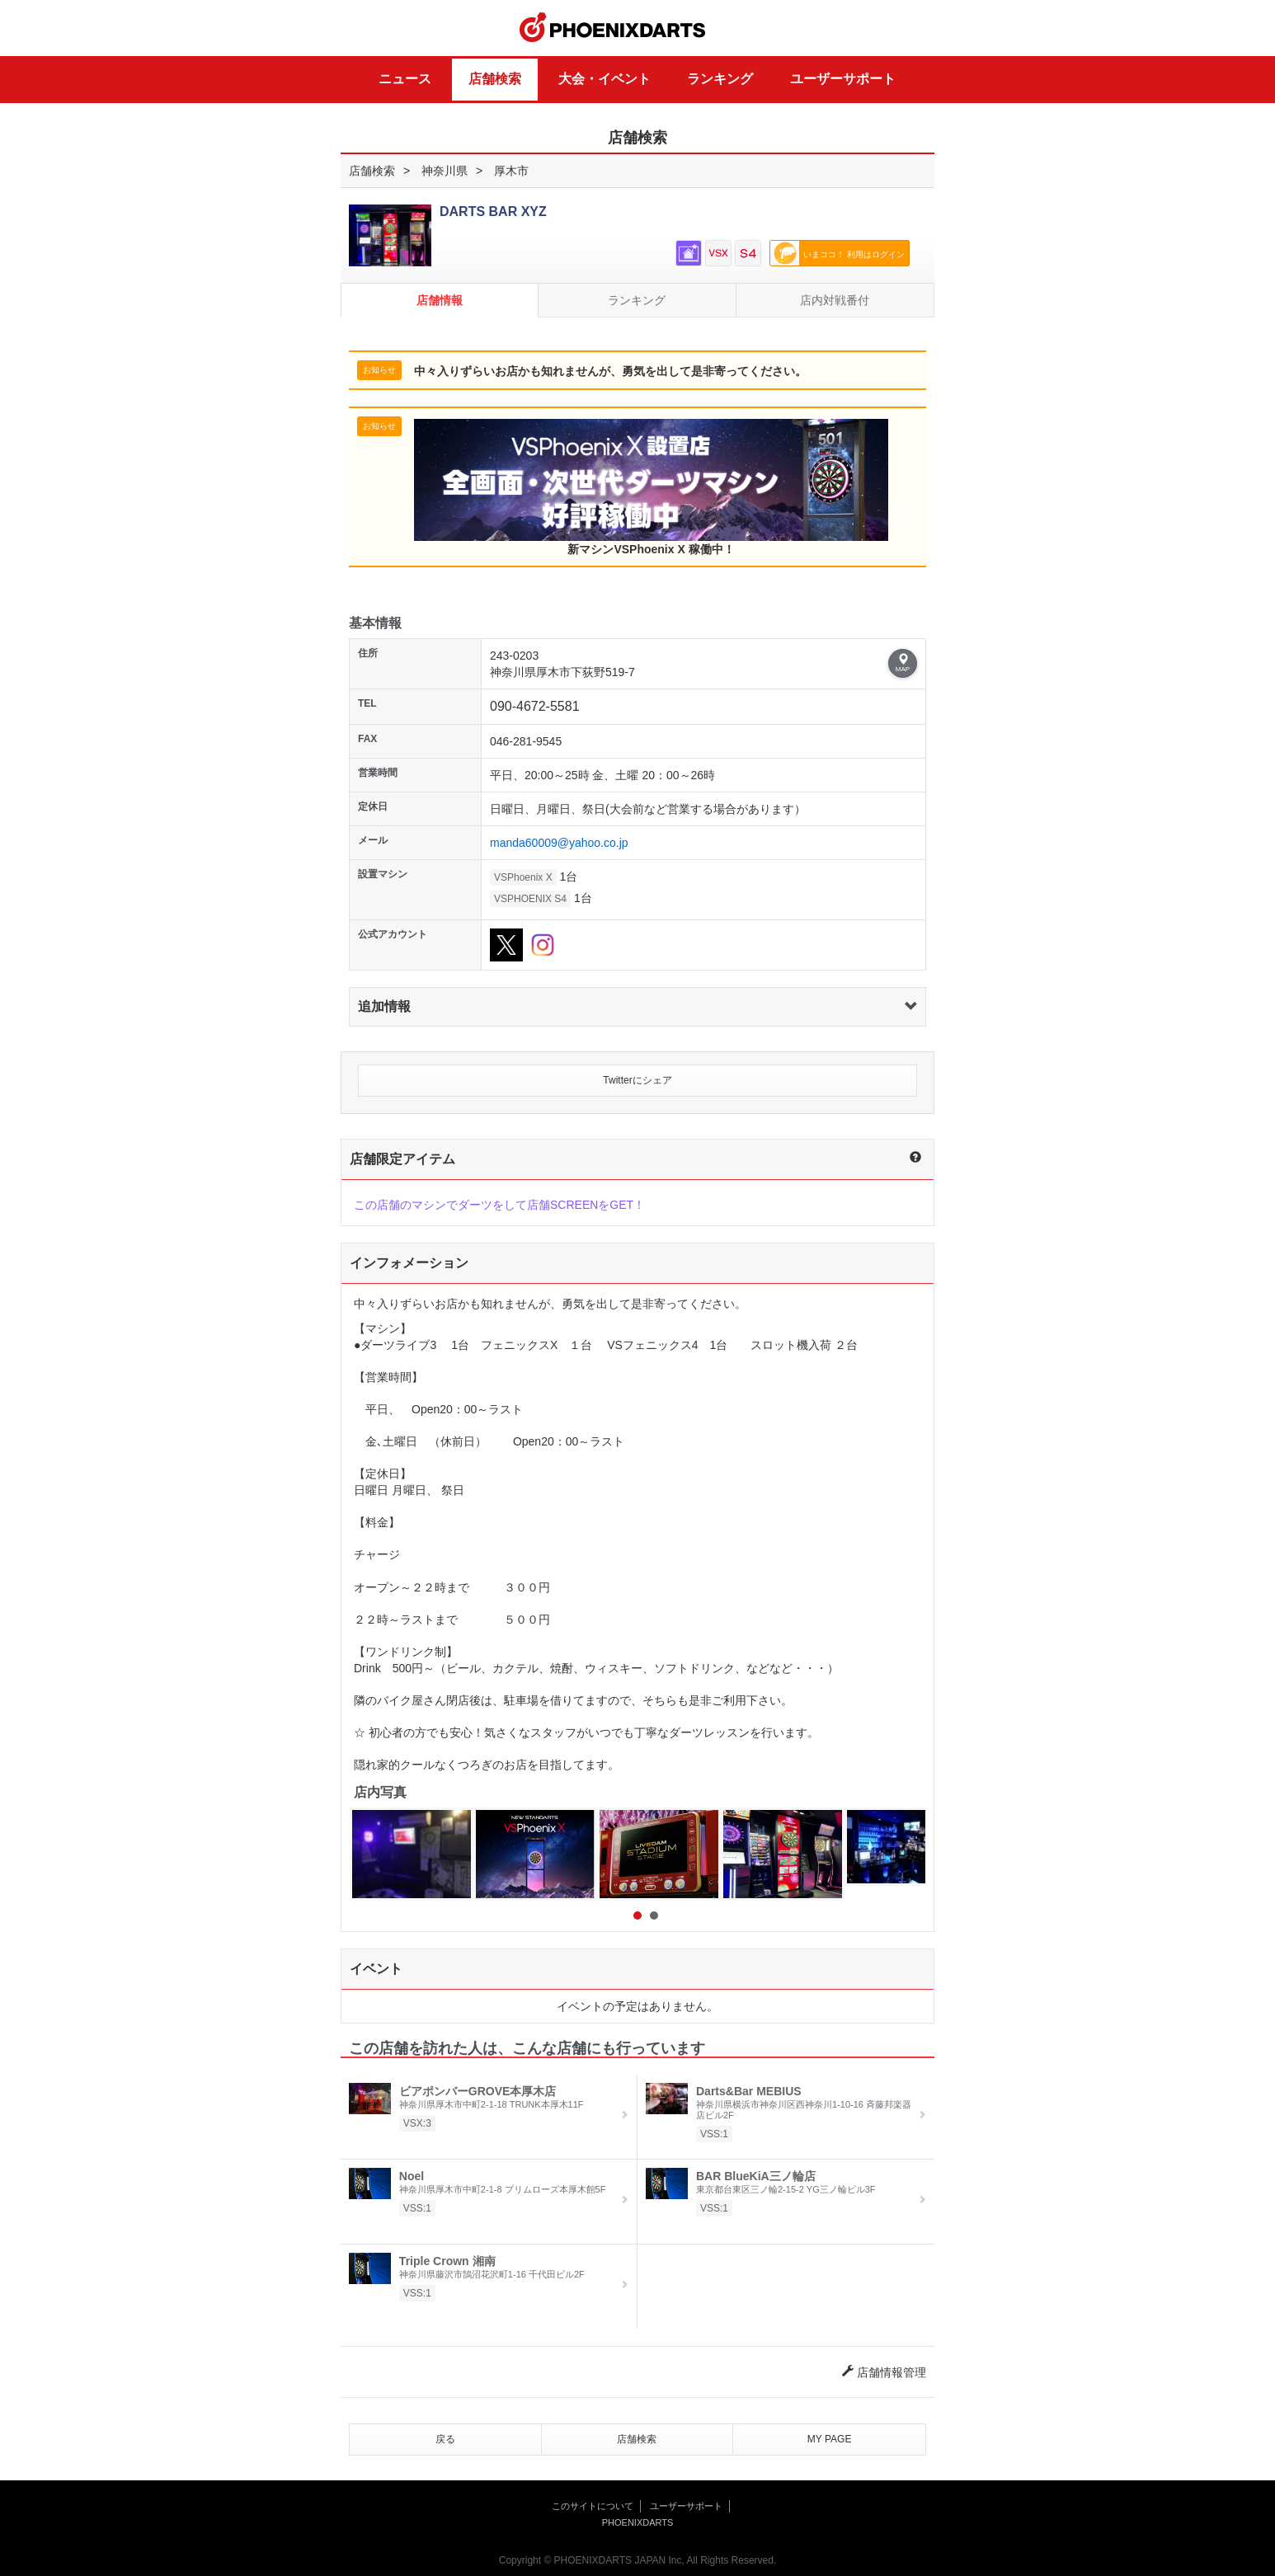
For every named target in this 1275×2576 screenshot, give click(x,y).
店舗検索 (494, 79)
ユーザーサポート (843, 79)
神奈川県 (444, 170)
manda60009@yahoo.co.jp (559, 842)
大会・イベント (604, 79)
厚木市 (511, 170)
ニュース (405, 79)
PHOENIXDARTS (613, 28)
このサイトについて (592, 2506)
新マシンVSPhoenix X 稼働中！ (651, 487)
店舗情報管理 (884, 2372)
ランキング (720, 79)
